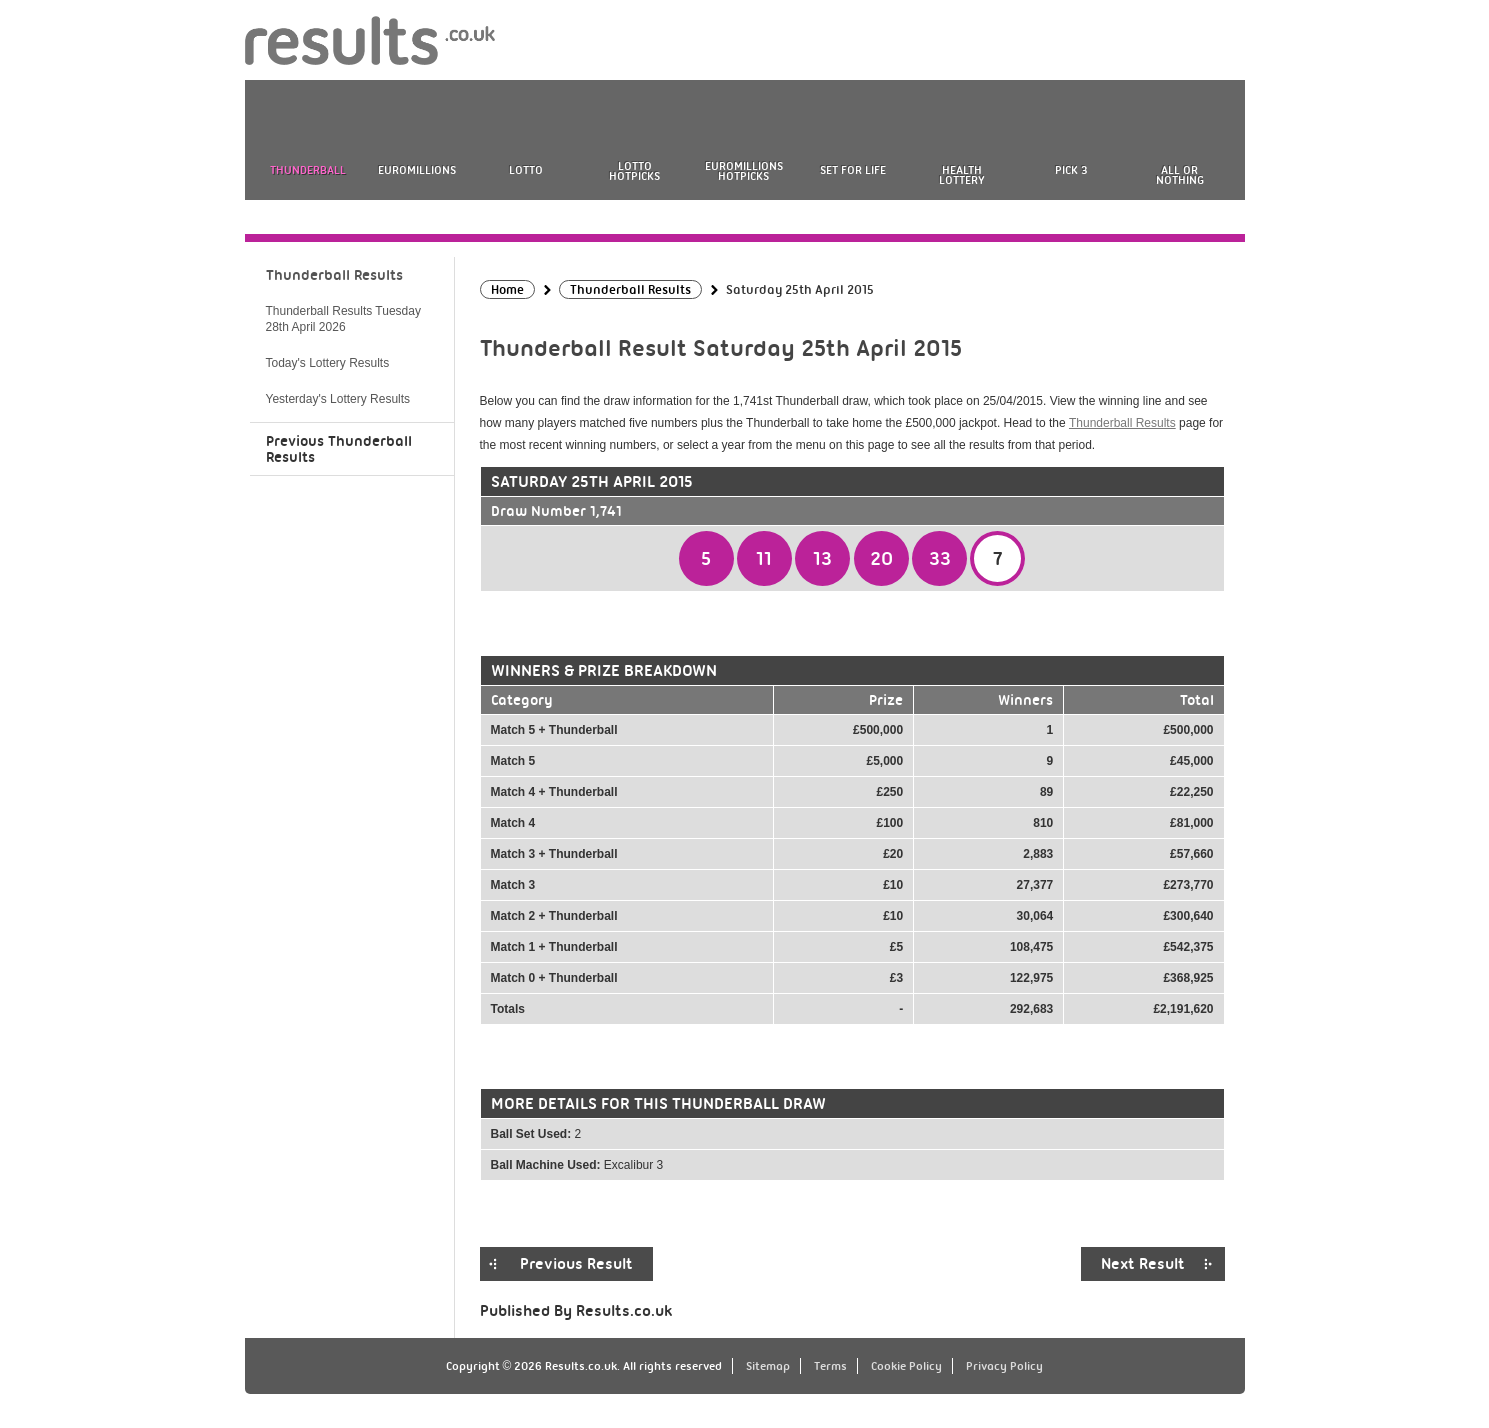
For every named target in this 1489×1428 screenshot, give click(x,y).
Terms (830, 1366)
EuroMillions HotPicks (744, 171)
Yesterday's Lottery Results (338, 399)
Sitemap (768, 1366)
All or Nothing (1180, 175)
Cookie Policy (906, 1366)
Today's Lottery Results (328, 363)
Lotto (526, 170)
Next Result (1143, 1264)
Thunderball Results (1122, 423)
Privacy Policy (1004, 1366)
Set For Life (853, 170)
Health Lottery (962, 175)
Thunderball (308, 170)
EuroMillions (417, 170)
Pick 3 (1071, 170)
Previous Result (576, 1264)
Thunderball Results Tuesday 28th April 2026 (343, 319)
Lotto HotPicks (634, 171)
